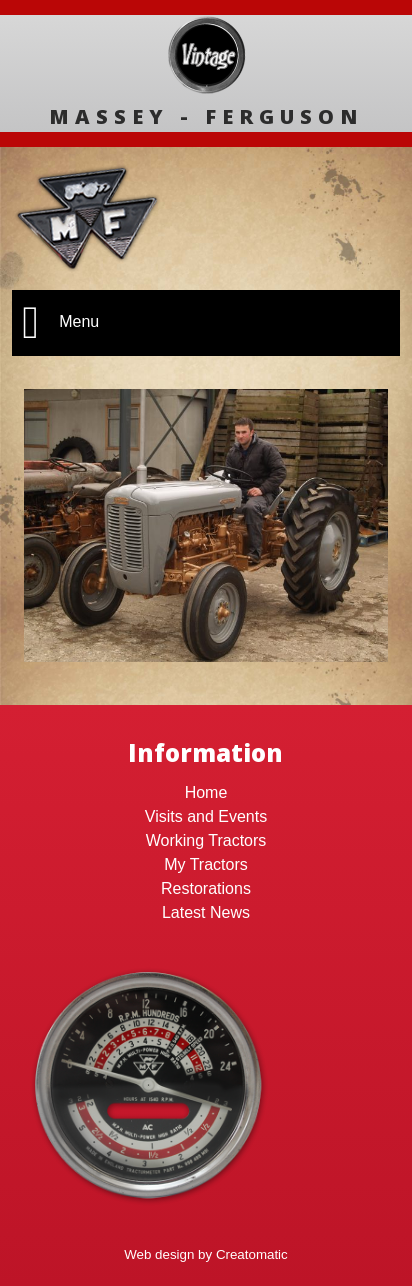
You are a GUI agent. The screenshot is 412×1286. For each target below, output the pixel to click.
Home (206, 792)
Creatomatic (252, 1254)
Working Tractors (206, 840)
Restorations (206, 888)
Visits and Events (206, 816)
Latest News (206, 912)
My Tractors (206, 864)
